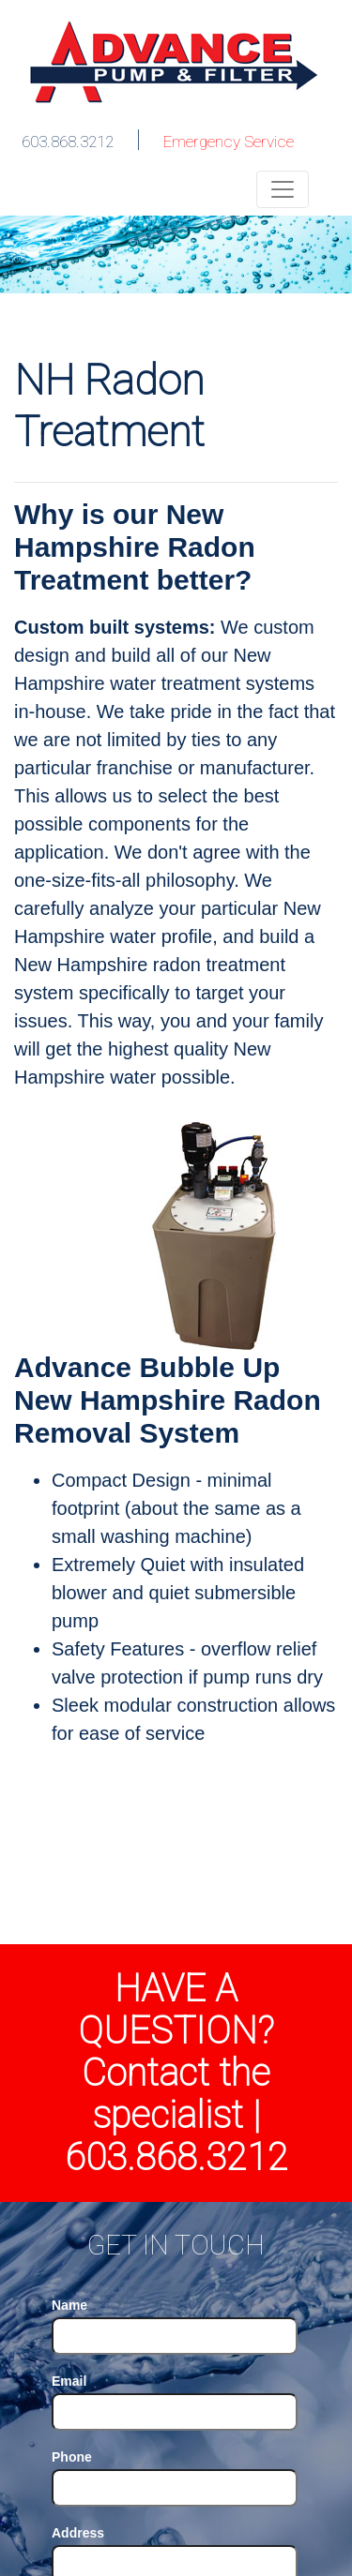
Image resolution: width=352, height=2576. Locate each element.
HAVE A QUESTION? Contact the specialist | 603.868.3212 (176, 2073)
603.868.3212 (68, 141)
